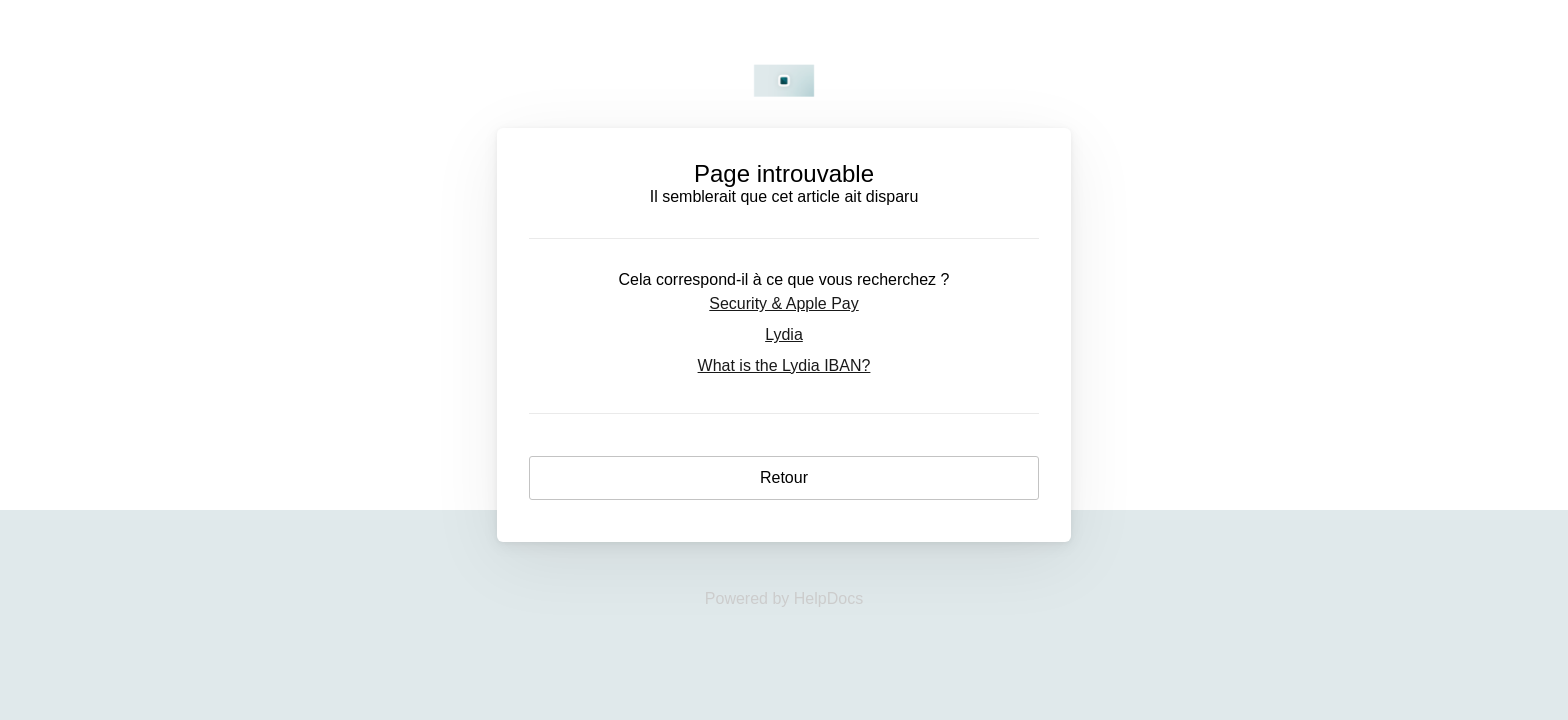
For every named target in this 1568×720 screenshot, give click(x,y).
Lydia (784, 334)
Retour (784, 477)
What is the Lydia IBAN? (784, 365)
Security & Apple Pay (783, 303)
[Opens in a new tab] (784, 598)
